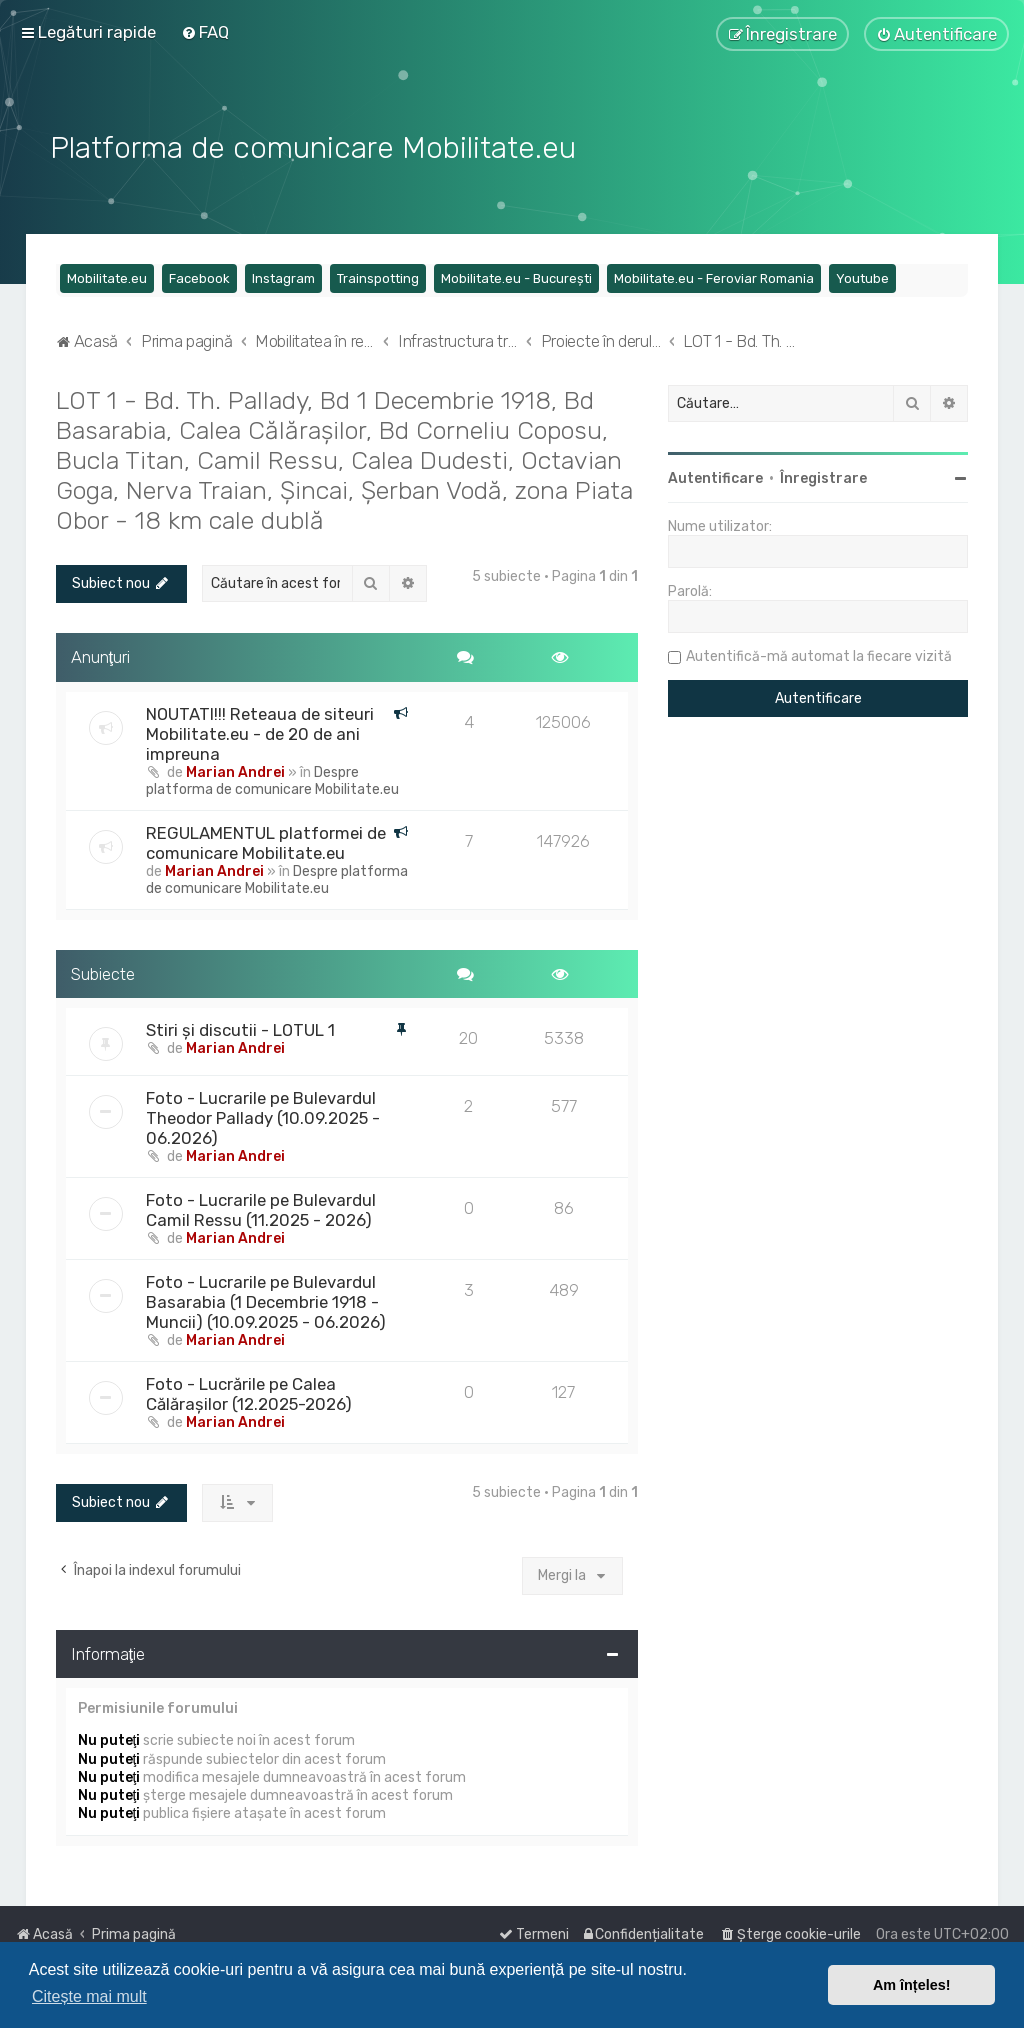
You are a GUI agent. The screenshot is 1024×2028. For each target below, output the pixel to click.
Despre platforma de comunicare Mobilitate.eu (272, 778)
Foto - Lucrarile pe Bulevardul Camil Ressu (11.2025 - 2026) (261, 1208)
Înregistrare (823, 476)
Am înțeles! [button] (912, 1985)
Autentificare (715, 476)
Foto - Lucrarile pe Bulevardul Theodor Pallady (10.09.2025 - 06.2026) (263, 1116)
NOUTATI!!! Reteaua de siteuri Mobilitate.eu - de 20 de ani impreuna (260, 731)
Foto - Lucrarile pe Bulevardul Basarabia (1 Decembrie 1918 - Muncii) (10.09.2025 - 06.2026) (266, 1300)
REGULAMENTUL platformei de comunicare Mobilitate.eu (266, 840)
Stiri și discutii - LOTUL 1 (240, 1028)
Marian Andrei (235, 769)
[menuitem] (205, 32)
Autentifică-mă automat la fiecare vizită (819, 654)
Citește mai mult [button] (89, 1996)
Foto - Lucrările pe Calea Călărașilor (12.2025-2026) (249, 1392)
